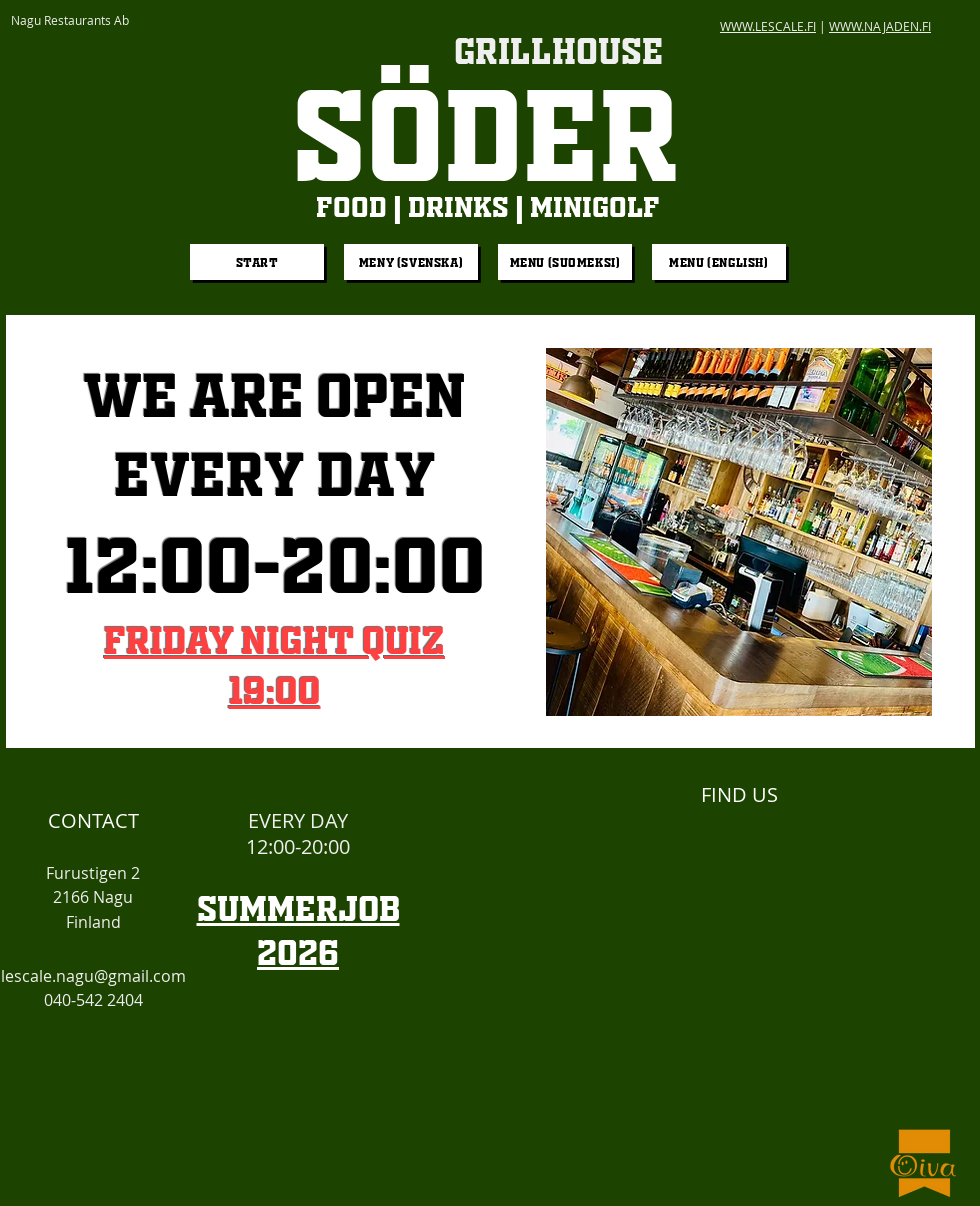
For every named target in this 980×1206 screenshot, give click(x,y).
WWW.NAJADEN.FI (880, 26)
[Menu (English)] (719, 262)
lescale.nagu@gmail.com (93, 976)
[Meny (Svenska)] (411, 262)
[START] (257, 262)
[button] (739, 532)
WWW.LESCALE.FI (768, 26)
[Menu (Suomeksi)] (565, 262)
